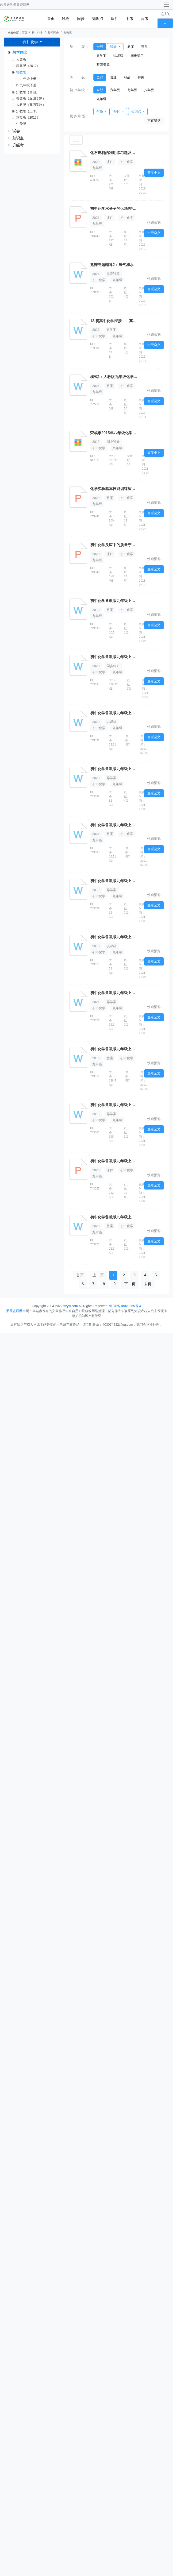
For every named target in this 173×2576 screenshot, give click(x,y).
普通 (113, 77)
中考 (129, 19)
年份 (100, 111)
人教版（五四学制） (31, 105)
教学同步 (53, 32)
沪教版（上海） (27, 111)
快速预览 (154, 222)
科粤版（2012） (28, 66)
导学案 (101, 56)
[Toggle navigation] (166, 4)
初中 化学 (30, 42)
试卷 (65, 19)
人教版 (21, 59)
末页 (147, 1284)
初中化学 (37, 32)
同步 (81, 19)
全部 (99, 47)
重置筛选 (154, 120)
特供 (141, 77)
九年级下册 (28, 85)
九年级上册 (28, 79)
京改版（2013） (28, 117)
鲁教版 (67, 32)
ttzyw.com (70, 1306)
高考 (144, 19)
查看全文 (154, 172)
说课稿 (118, 56)
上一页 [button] (98, 1275)
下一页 (129, 1284)
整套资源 (103, 64)
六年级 (115, 90)
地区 (117, 111)
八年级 (149, 90)
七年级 (132, 90)
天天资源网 (21, 5)
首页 (50, 19)
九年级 (101, 99)
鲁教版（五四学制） (31, 98)
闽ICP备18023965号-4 (124, 1306)
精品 (127, 77)
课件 (114, 19)
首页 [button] (80, 1275)
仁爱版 (21, 124)
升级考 (18, 145)
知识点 (97, 19)
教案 (130, 47)
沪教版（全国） (27, 92)
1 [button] (113, 1275)
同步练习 (137, 56)
